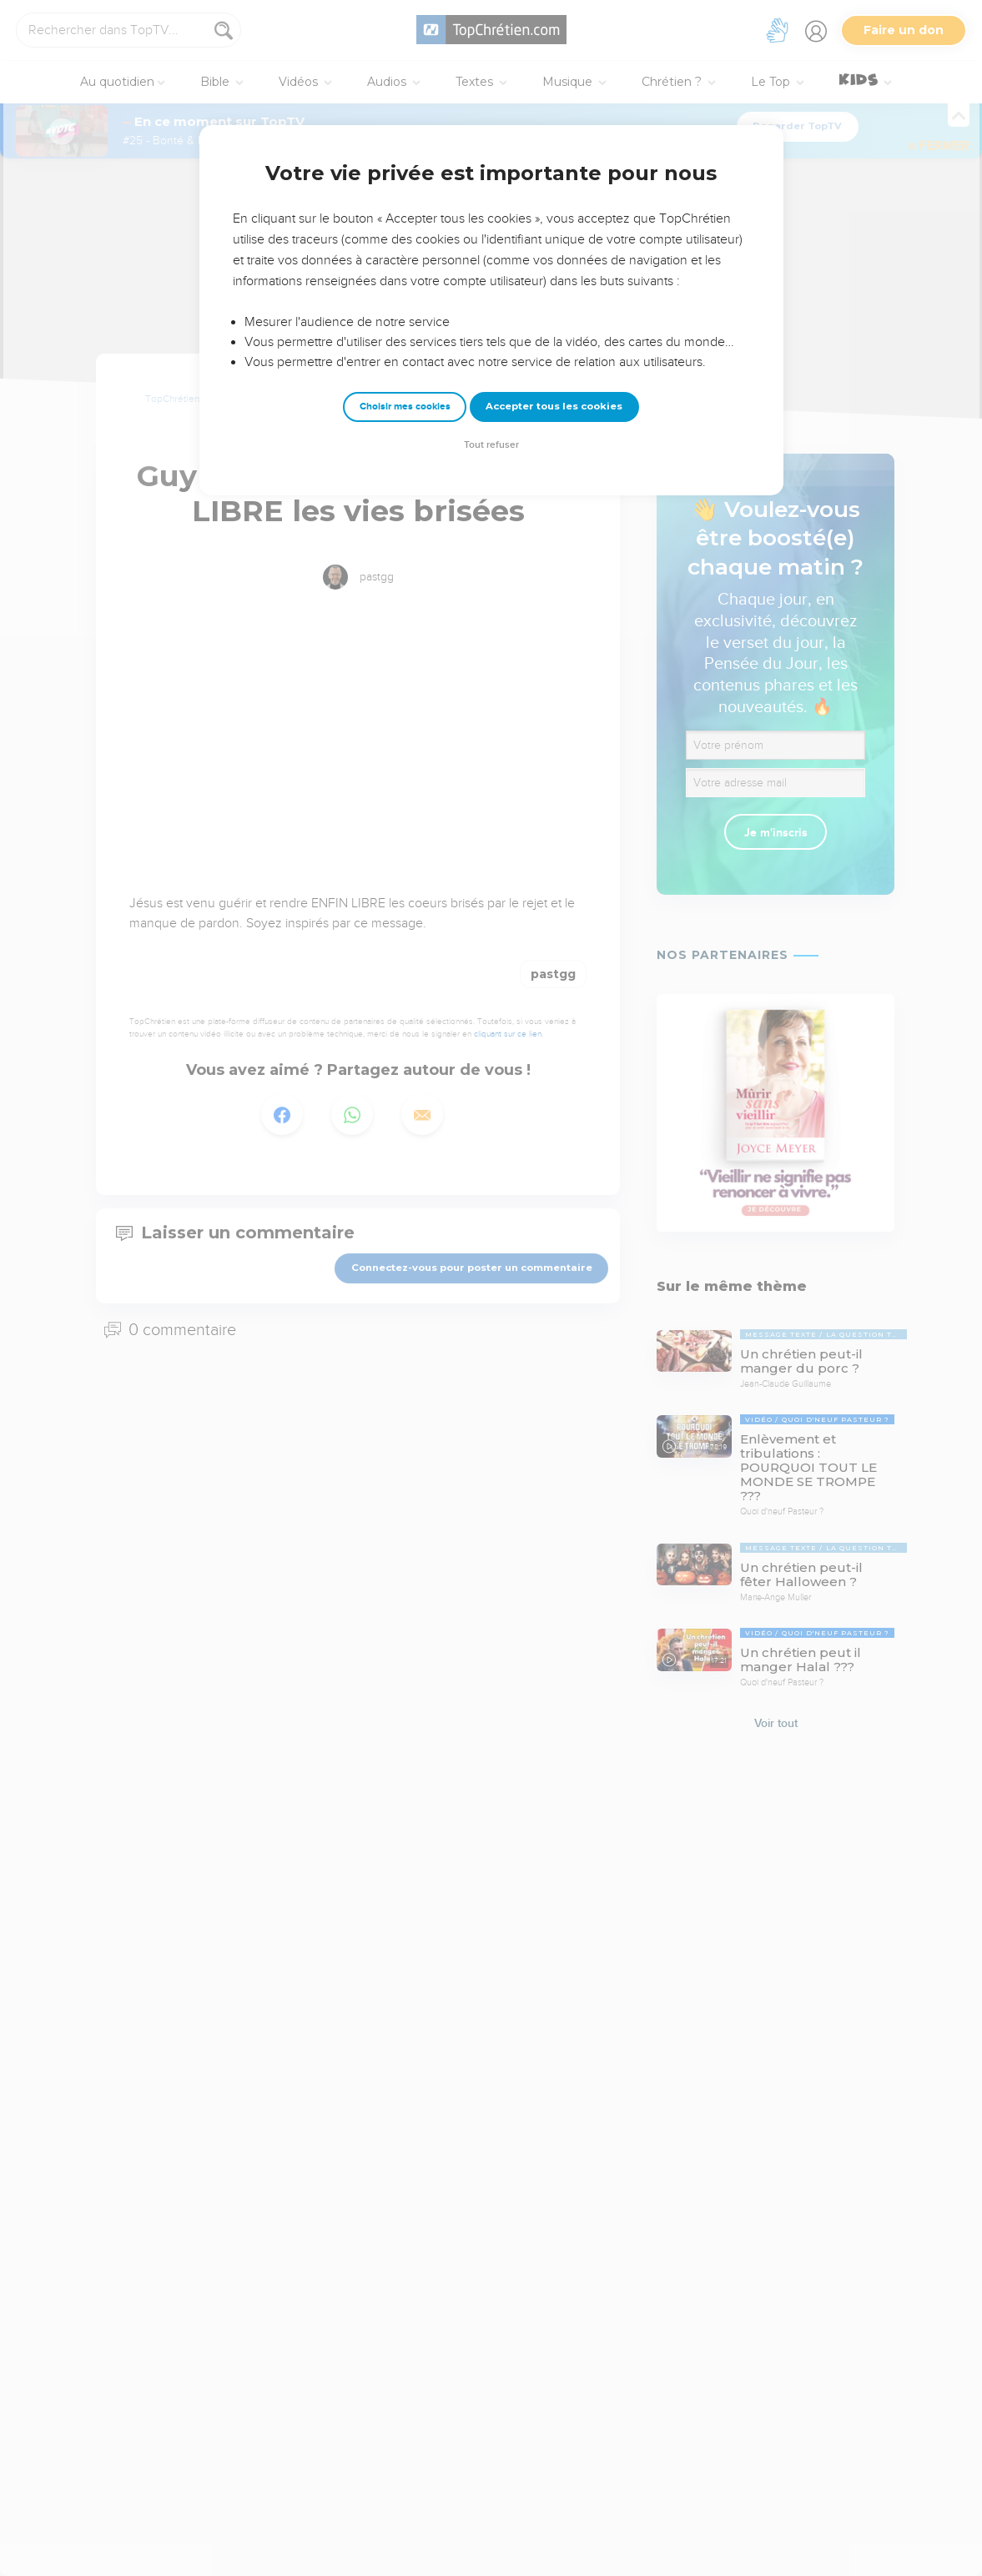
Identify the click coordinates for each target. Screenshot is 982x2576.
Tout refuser (491, 444)
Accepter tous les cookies (554, 406)
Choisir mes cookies (405, 406)
